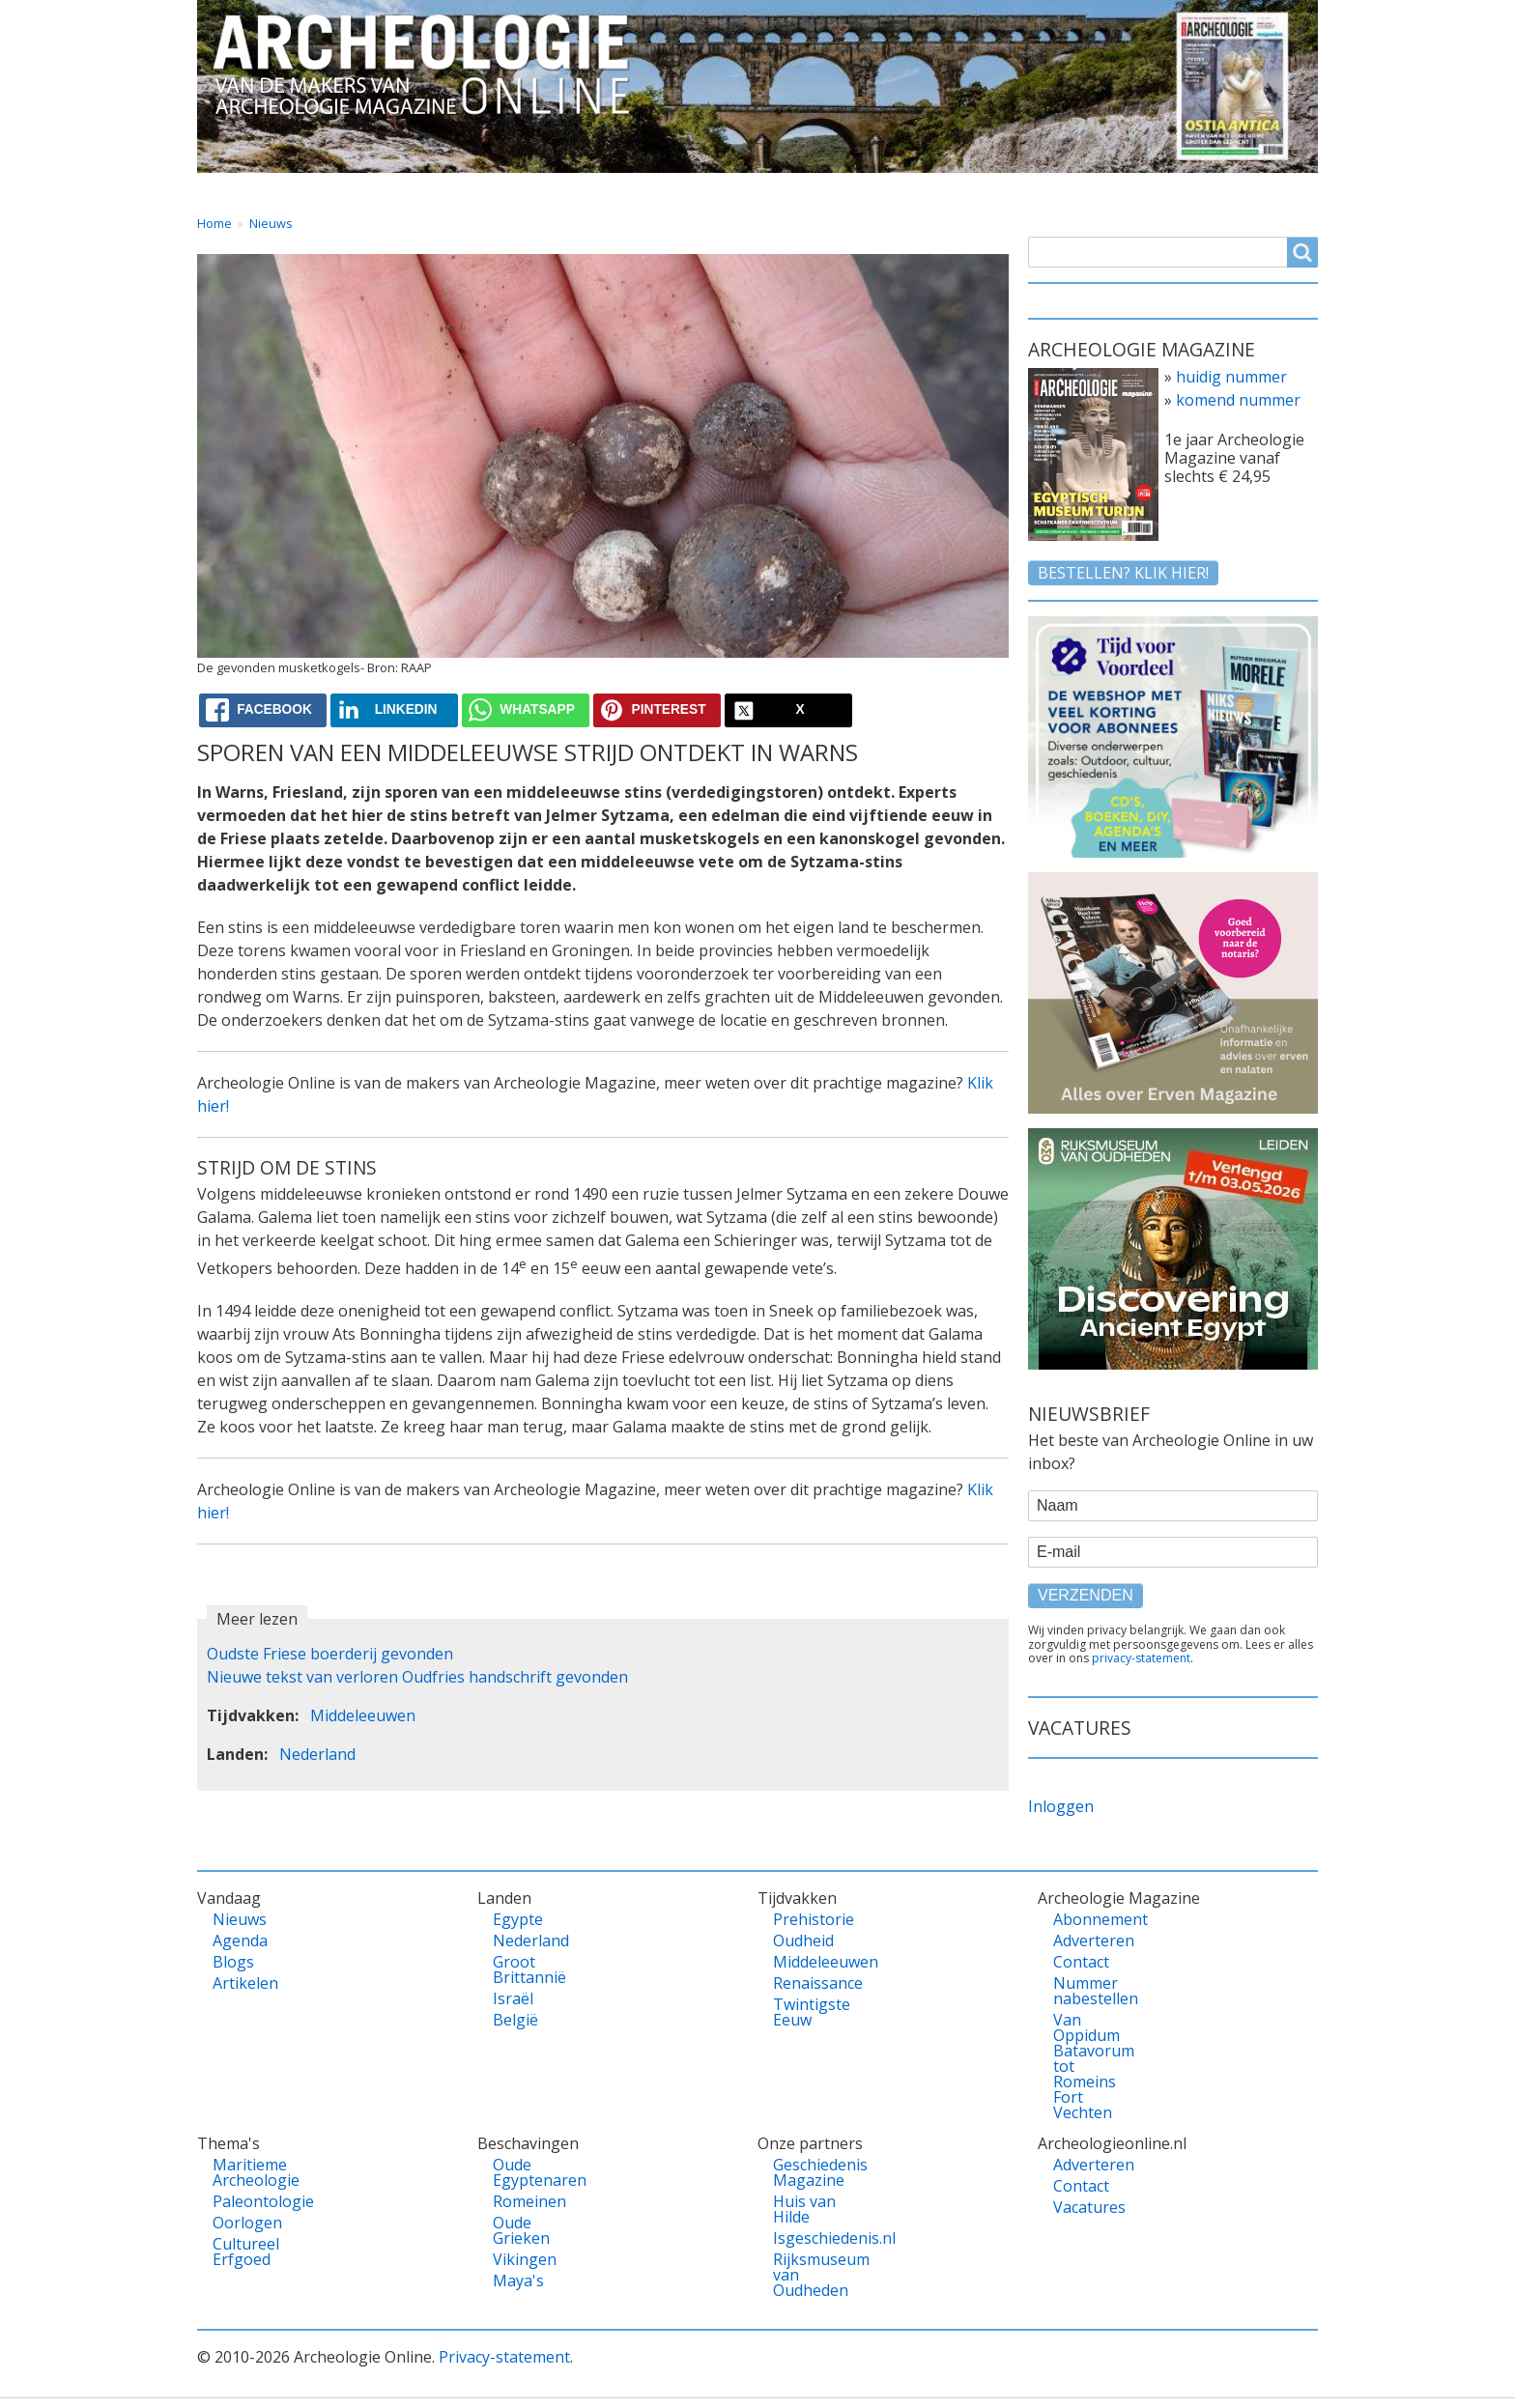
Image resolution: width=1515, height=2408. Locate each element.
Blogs (233, 1961)
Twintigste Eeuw (806, 2012)
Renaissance (806, 1983)
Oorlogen (246, 2222)
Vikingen (525, 2259)
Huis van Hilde (804, 2209)
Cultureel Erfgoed (246, 2251)
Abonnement (1086, 1919)
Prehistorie (806, 1919)
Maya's (518, 2280)
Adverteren (1086, 1940)
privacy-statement (1141, 1658)
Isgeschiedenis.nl (806, 2238)
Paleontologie (246, 2201)
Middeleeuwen (362, 1715)
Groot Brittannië (526, 1969)
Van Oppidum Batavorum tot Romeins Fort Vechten (1086, 2066)
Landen (520, 190)
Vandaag (376, 190)
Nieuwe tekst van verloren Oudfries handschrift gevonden (417, 1676)
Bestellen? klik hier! (1123, 572)
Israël (513, 1998)
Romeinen (526, 2201)
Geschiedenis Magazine (806, 2172)
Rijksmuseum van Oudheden (806, 2275)
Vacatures (1262, 190)
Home (238, 190)
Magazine (965, 190)
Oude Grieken (521, 2230)
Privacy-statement (504, 2356)
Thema (656, 190)
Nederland (317, 1754)
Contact (1114, 190)
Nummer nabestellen (1086, 1990)
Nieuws (271, 223)
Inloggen (1061, 1806)
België (515, 2019)
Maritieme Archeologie (246, 2172)
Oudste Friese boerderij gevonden (330, 1653)
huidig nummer (1231, 376)
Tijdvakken (805, 190)
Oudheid (803, 1940)
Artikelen (245, 1983)
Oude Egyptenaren (526, 2172)
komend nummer (1238, 400)
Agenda (240, 1940)
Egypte (518, 1919)
